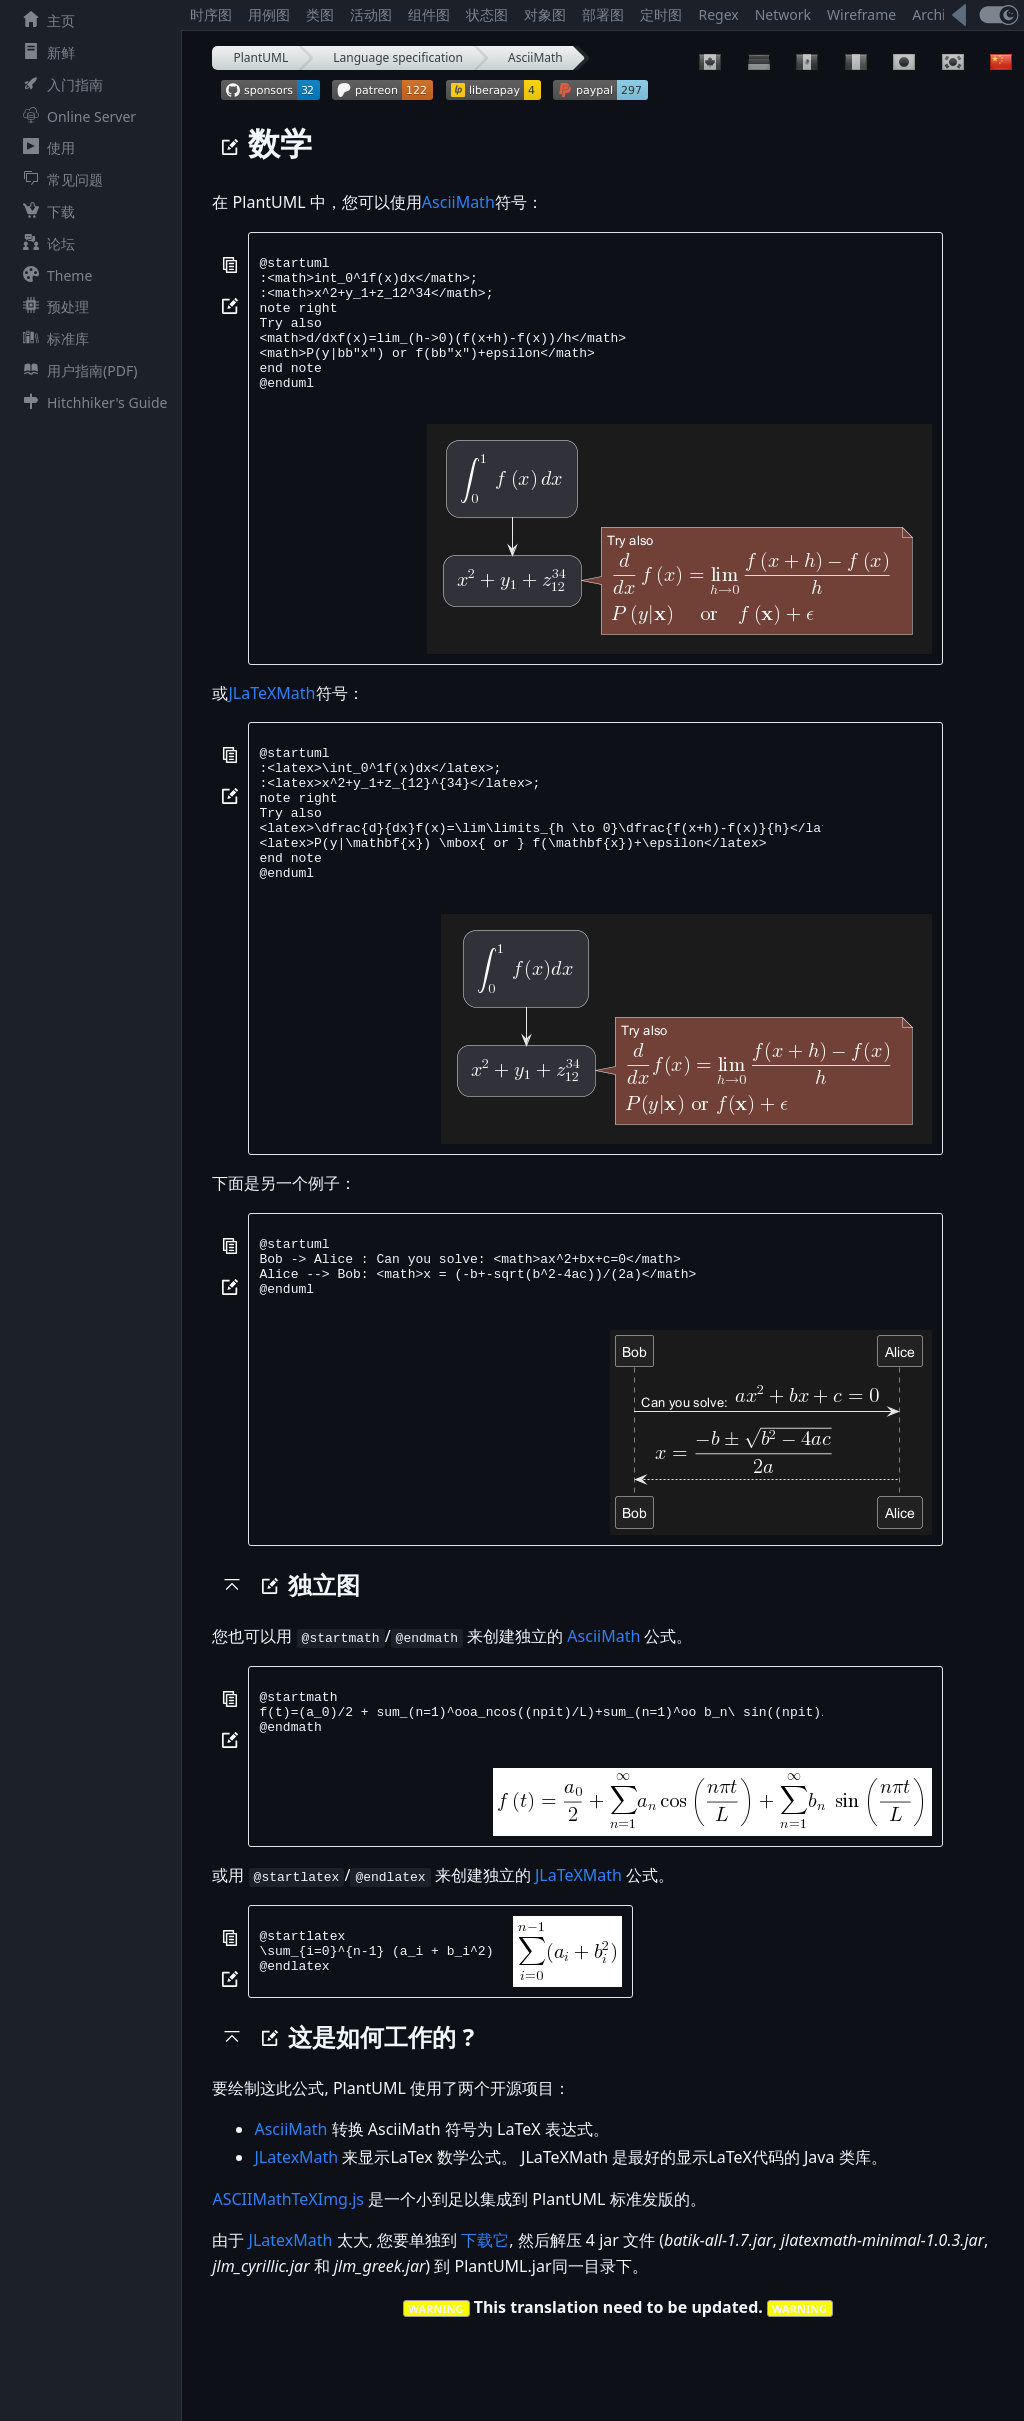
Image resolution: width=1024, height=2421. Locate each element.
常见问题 (59, 179)
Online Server (75, 116)
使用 (45, 147)
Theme (53, 275)
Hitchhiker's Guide (91, 402)
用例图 (269, 14)
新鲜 (45, 52)
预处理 (52, 306)
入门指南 (59, 84)
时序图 (211, 14)
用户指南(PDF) (76, 370)
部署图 (603, 14)
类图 (320, 14)
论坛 (45, 243)
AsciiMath (535, 57)
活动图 (371, 14)
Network (783, 14)
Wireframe (861, 14)
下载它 (485, 2324)
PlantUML (260, 57)
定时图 (661, 14)
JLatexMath (296, 2241)
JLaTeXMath (271, 720)
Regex (718, 14)
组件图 (429, 14)
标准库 (52, 338)
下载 (45, 211)
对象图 (545, 14)
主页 (45, 20)
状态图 (487, 14)
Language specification (398, 57)
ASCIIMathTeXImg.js (288, 2282)
